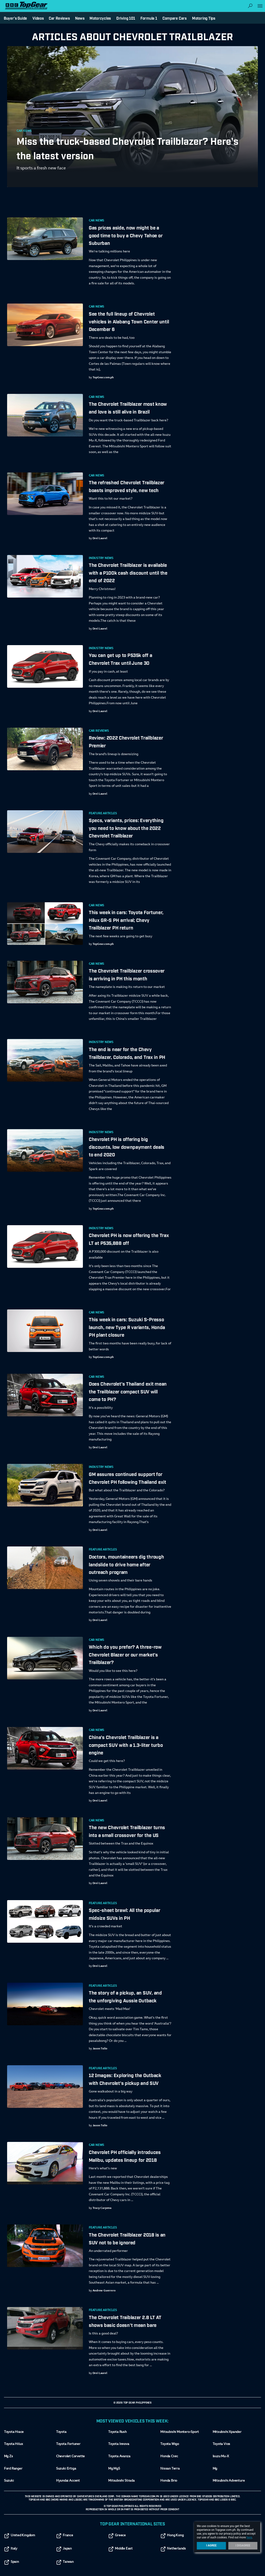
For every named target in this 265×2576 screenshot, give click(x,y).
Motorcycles (100, 18)
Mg (215, 2468)
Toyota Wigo (169, 2444)
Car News (24, 131)
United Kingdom (19, 2536)
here (249, 2537)
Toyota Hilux (13, 2444)
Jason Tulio (100, 2048)
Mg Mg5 (114, 2468)
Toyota (61, 2432)
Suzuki (9, 2481)
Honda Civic (169, 2456)
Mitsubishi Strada (121, 2481)
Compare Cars (174, 18)
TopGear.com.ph (103, 377)
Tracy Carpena (102, 2208)
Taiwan (65, 2562)
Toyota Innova (118, 2444)
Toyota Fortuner (68, 2444)
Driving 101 (125, 18)
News (80, 18)
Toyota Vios (221, 2444)
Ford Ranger (13, 2468)
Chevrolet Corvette (70, 2456)
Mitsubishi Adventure (229, 2481)
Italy (10, 2549)
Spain (11, 2562)
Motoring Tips (203, 18)
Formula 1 (148, 18)
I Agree (211, 2545)
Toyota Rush (117, 2432)
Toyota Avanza (119, 2456)
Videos (38, 18)
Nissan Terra (170, 2468)
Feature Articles (103, 813)
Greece (117, 2536)
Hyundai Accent (68, 2481)
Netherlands (173, 2549)
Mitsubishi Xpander (227, 2432)
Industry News (101, 558)
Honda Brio (168, 2481)
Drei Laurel (100, 538)
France (64, 2536)
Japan (64, 2549)
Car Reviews (99, 731)
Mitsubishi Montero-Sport (179, 2432)
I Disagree (242, 2545)
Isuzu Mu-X (221, 2456)
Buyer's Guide (15, 18)
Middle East (120, 2549)
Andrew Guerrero (104, 2290)
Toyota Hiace (14, 2432)
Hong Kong (172, 2536)
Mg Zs (8, 2456)
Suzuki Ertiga (66, 2468)
